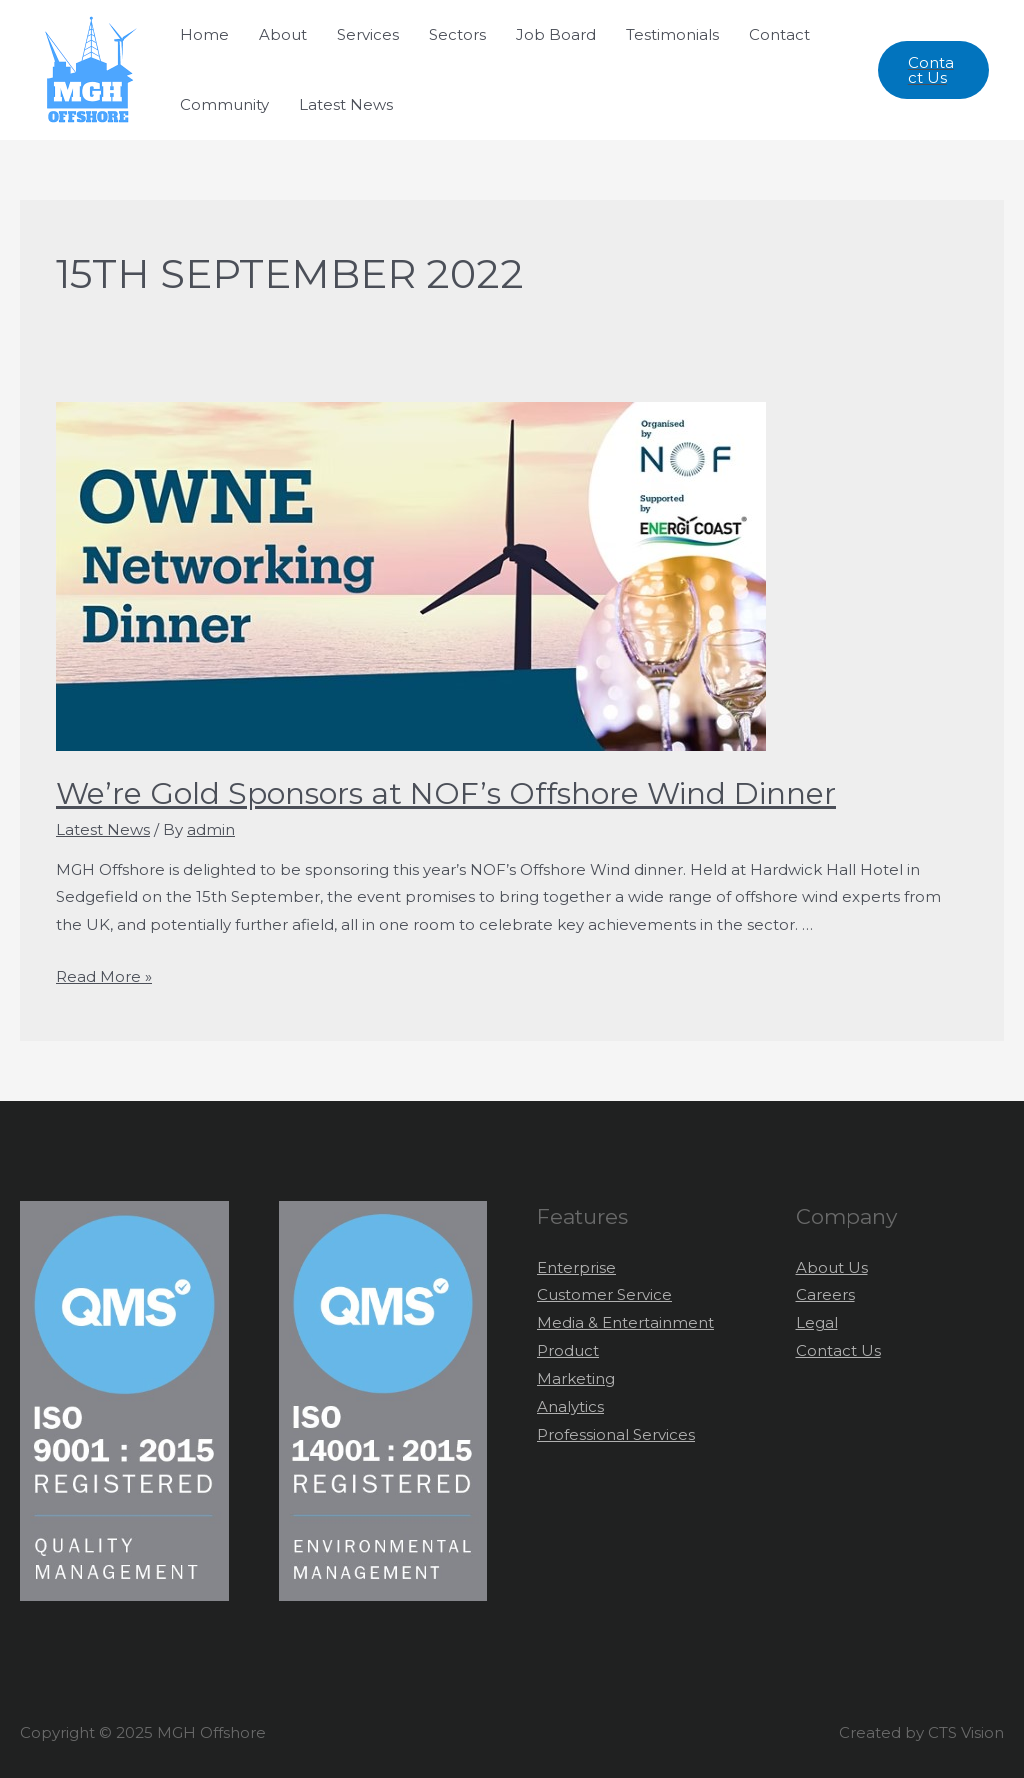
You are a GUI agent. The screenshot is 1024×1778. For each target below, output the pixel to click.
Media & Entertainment (625, 1322)
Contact (779, 34)
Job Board (556, 34)
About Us (832, 1267)
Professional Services (616, 1434)
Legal (817, 1322)
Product (568, 1350)
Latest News (346, 104)
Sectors (457, 34)
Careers (825, 1294)
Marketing (576, 1378)
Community (224, 104)
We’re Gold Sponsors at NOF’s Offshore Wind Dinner (446, 793)
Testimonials (672, 34)
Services (368, 34)
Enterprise (576, 1267)
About (283, 34)
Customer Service (604, 1294)
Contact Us (838, 1350)
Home (204, 34)
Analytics (570, 1406)
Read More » (104, 976)
